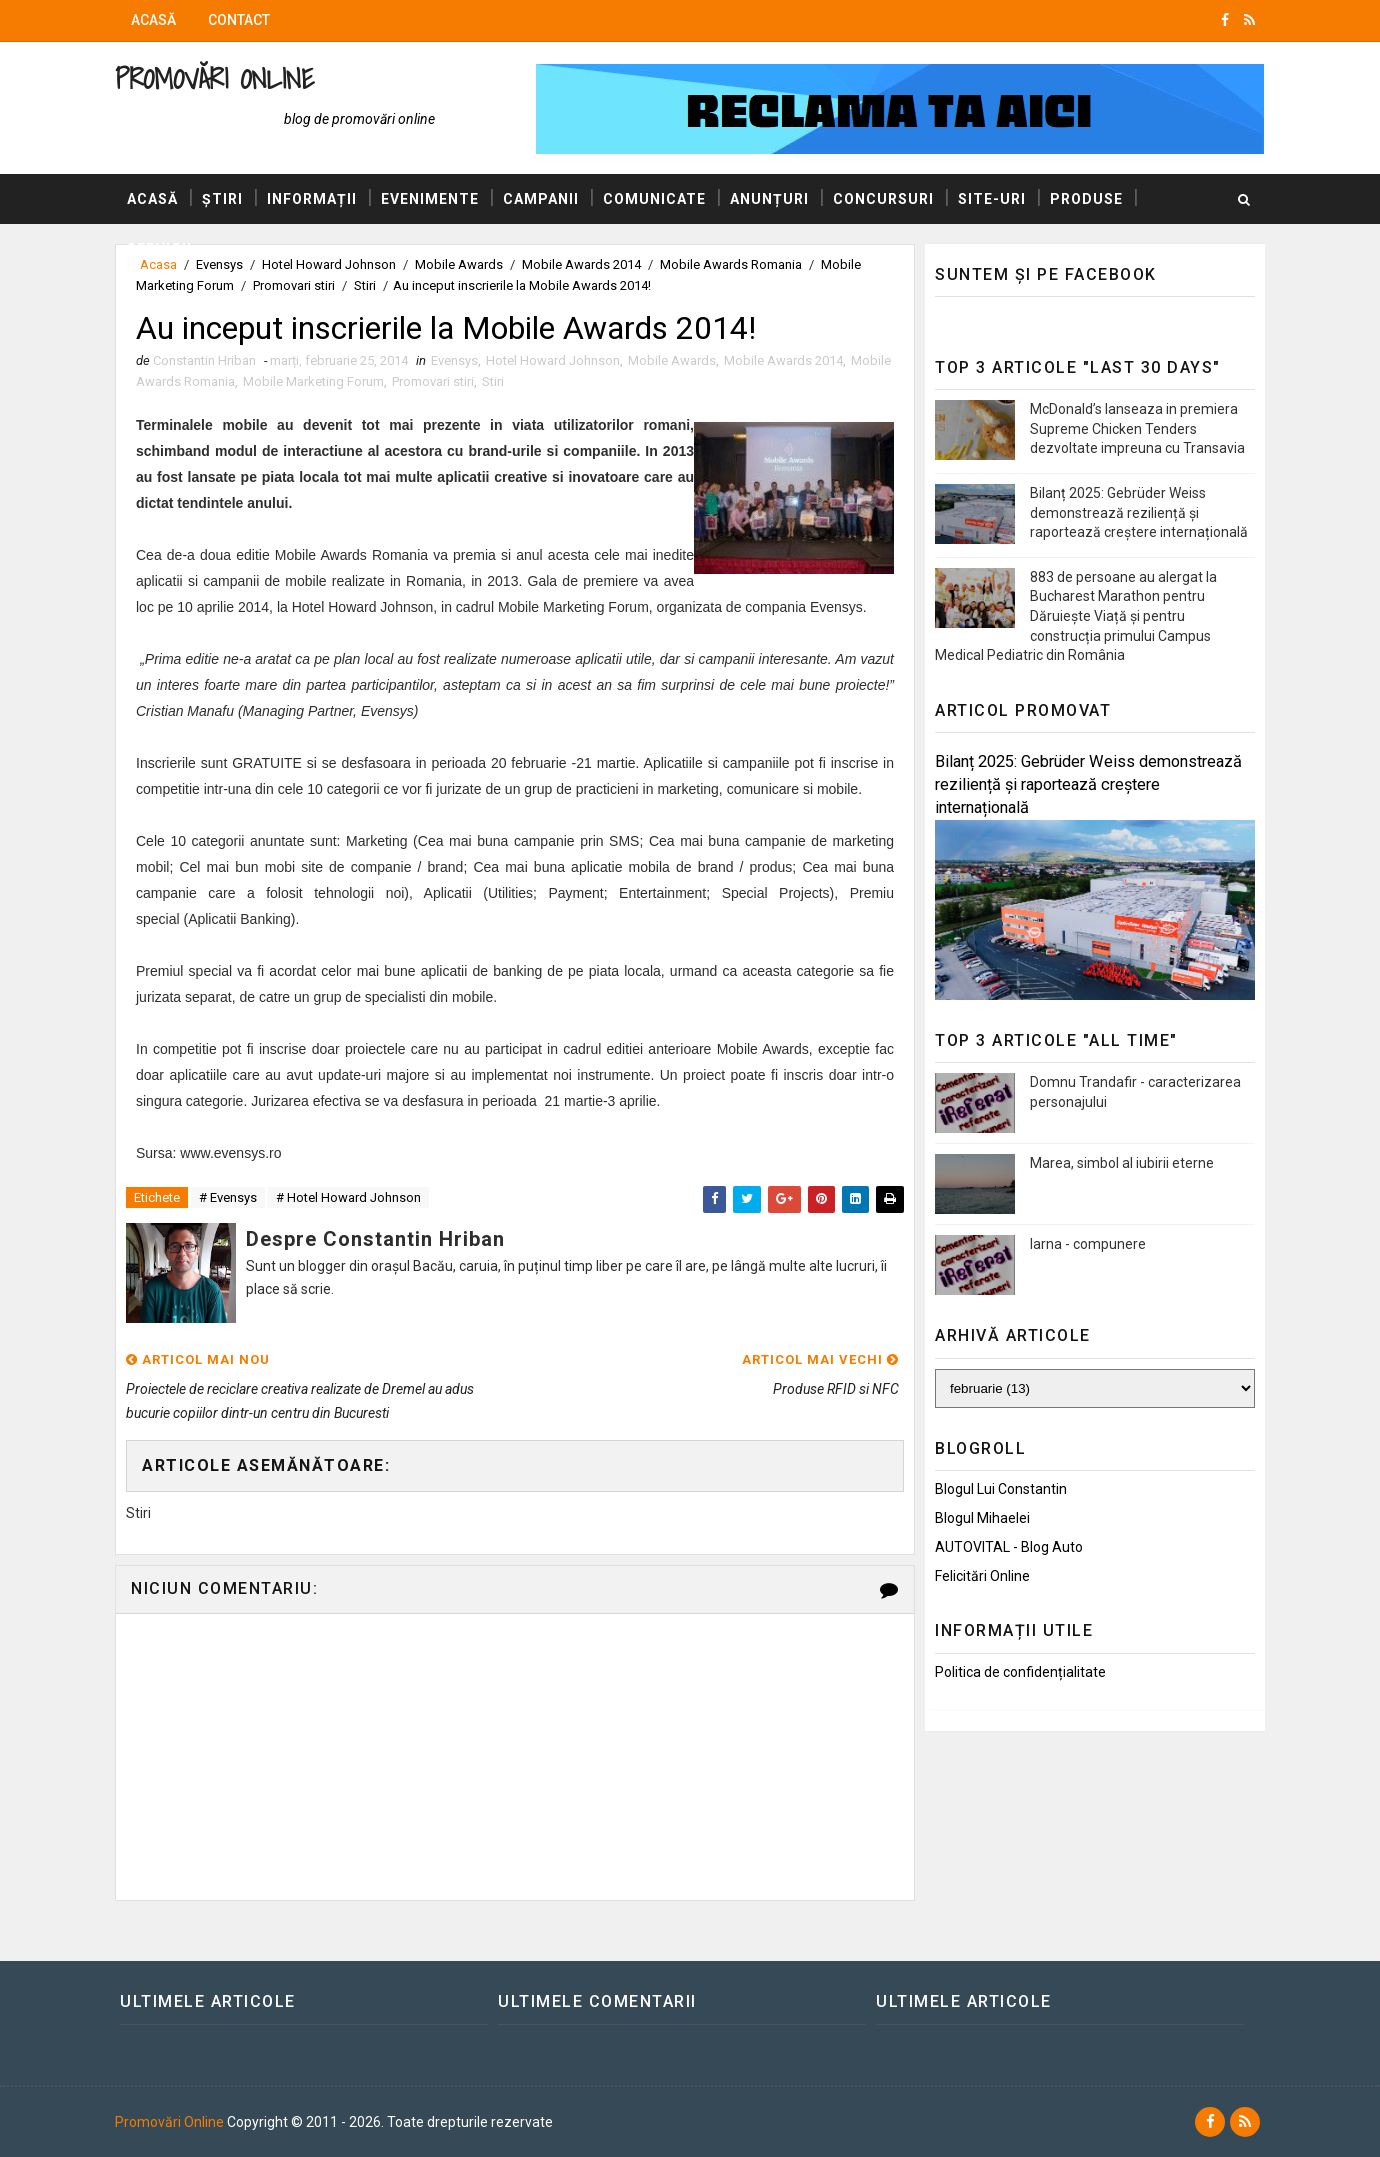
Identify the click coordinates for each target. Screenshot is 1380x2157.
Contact (239, 20)
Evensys (454, 360)
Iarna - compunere (1088, 1244)
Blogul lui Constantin (1001, 1489)
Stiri (365, 285)
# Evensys (228, 1197)
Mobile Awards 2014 (783, 360)
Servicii (159, 249)
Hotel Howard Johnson (553, 360)
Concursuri (883, 199)
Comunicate (654, 199)
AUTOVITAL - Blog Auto (1009, 1547)
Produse (1086, 199)
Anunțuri (769, 199)
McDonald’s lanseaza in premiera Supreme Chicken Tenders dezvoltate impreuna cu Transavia (1137, 428)
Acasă (153, 20)
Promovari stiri (294, 285)
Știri (222, 199)
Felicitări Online (982, 1576)
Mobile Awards (672, 360)
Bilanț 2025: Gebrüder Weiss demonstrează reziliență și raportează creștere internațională (1139, 512)
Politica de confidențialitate (1020, 1672)
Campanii (541, 199)
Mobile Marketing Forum (313, 381)
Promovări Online (214, 78)
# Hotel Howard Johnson (348, 1197)
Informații (312, 199)
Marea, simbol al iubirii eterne (1122, 1163)
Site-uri (992, 199)
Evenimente (430, 199)
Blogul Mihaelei (982, 1518)
